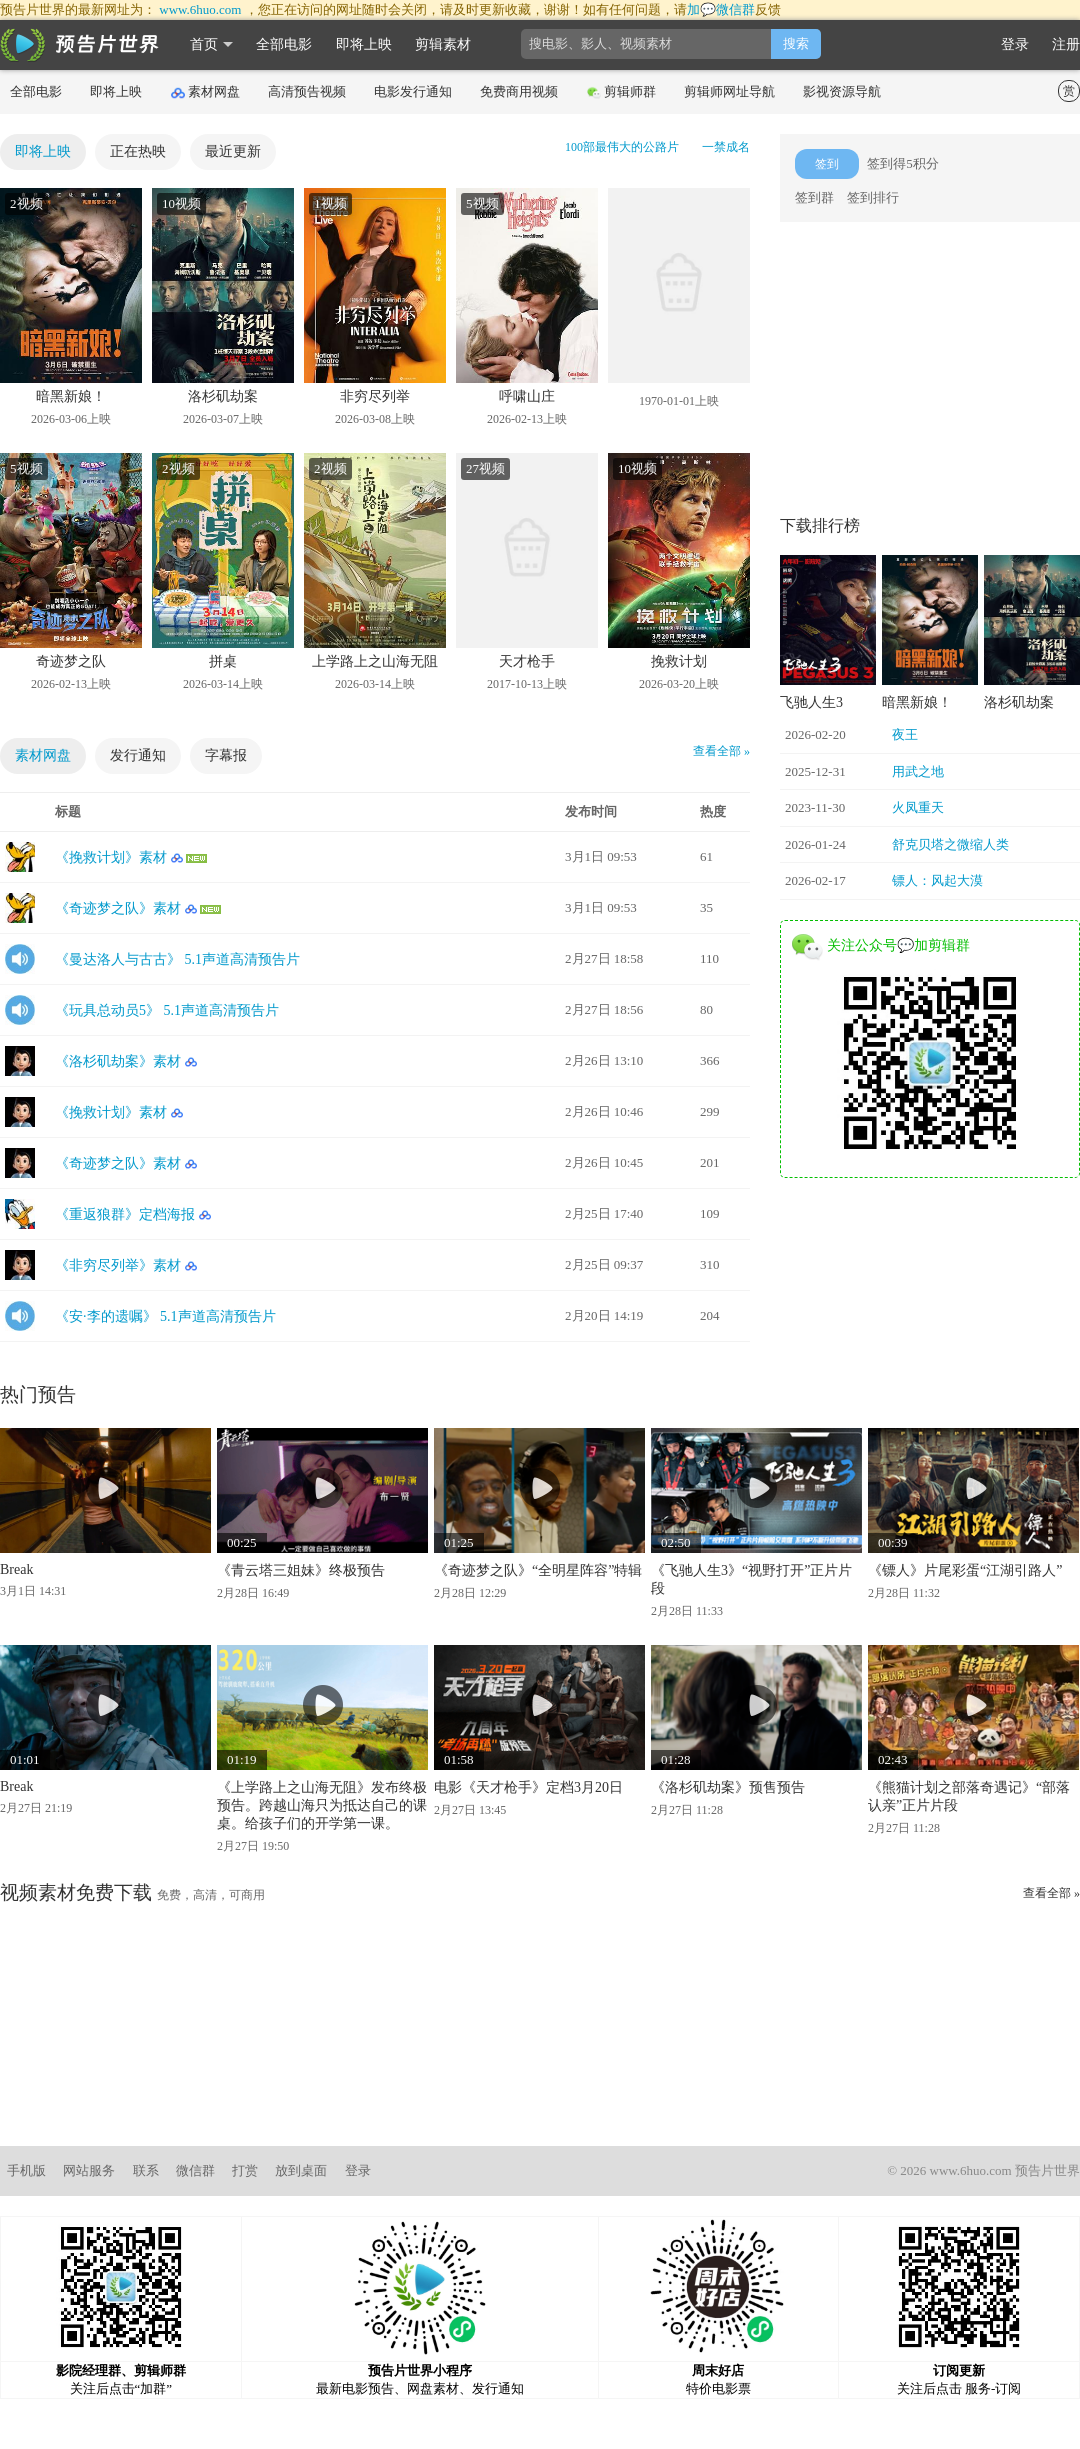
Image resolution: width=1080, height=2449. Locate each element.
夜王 (905, 734)
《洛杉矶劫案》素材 (118, 1061)
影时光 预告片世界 (80, 45)
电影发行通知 (413, 91)
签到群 (814, 197)
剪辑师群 (621, 92)
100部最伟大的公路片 (622, 147)
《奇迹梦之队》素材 (118, 908)
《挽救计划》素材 (111, 857)
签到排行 (873, 197)
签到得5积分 (903, 163)
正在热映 (138, 151)
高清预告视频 (307, 91)
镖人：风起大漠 (937, 880)
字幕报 (226, 755)
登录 (1015, 44)
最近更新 (233, 151)
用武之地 (918, 771)
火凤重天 (918, 807)
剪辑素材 (443, 44)
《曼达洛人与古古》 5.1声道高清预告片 (177, 959)
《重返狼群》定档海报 (125, 1214)
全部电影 (284, 44)
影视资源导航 (842, 91)
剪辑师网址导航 (729, 91)
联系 (146, 2170)
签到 (827, 164)
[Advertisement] (930, 367)
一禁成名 (726, 147)
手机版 (26, 2170)
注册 (1066, 44)
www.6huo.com (200, 9)
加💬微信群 (721, 9)
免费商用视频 (519, 91)
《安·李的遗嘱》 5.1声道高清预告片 (165, 1316)
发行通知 (138, 755)
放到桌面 (301, 2170)
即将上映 (364, 44)
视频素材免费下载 (76, 1892)
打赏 (245, 2170)
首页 (204, 44)
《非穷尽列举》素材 (118, 1265)
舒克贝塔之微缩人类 (950, 844)
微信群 (195, 2170)
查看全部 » (721, 751)
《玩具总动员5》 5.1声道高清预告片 (167, 1010)
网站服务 (89, 2170)
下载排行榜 (820, 525)
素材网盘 (205, 92)
